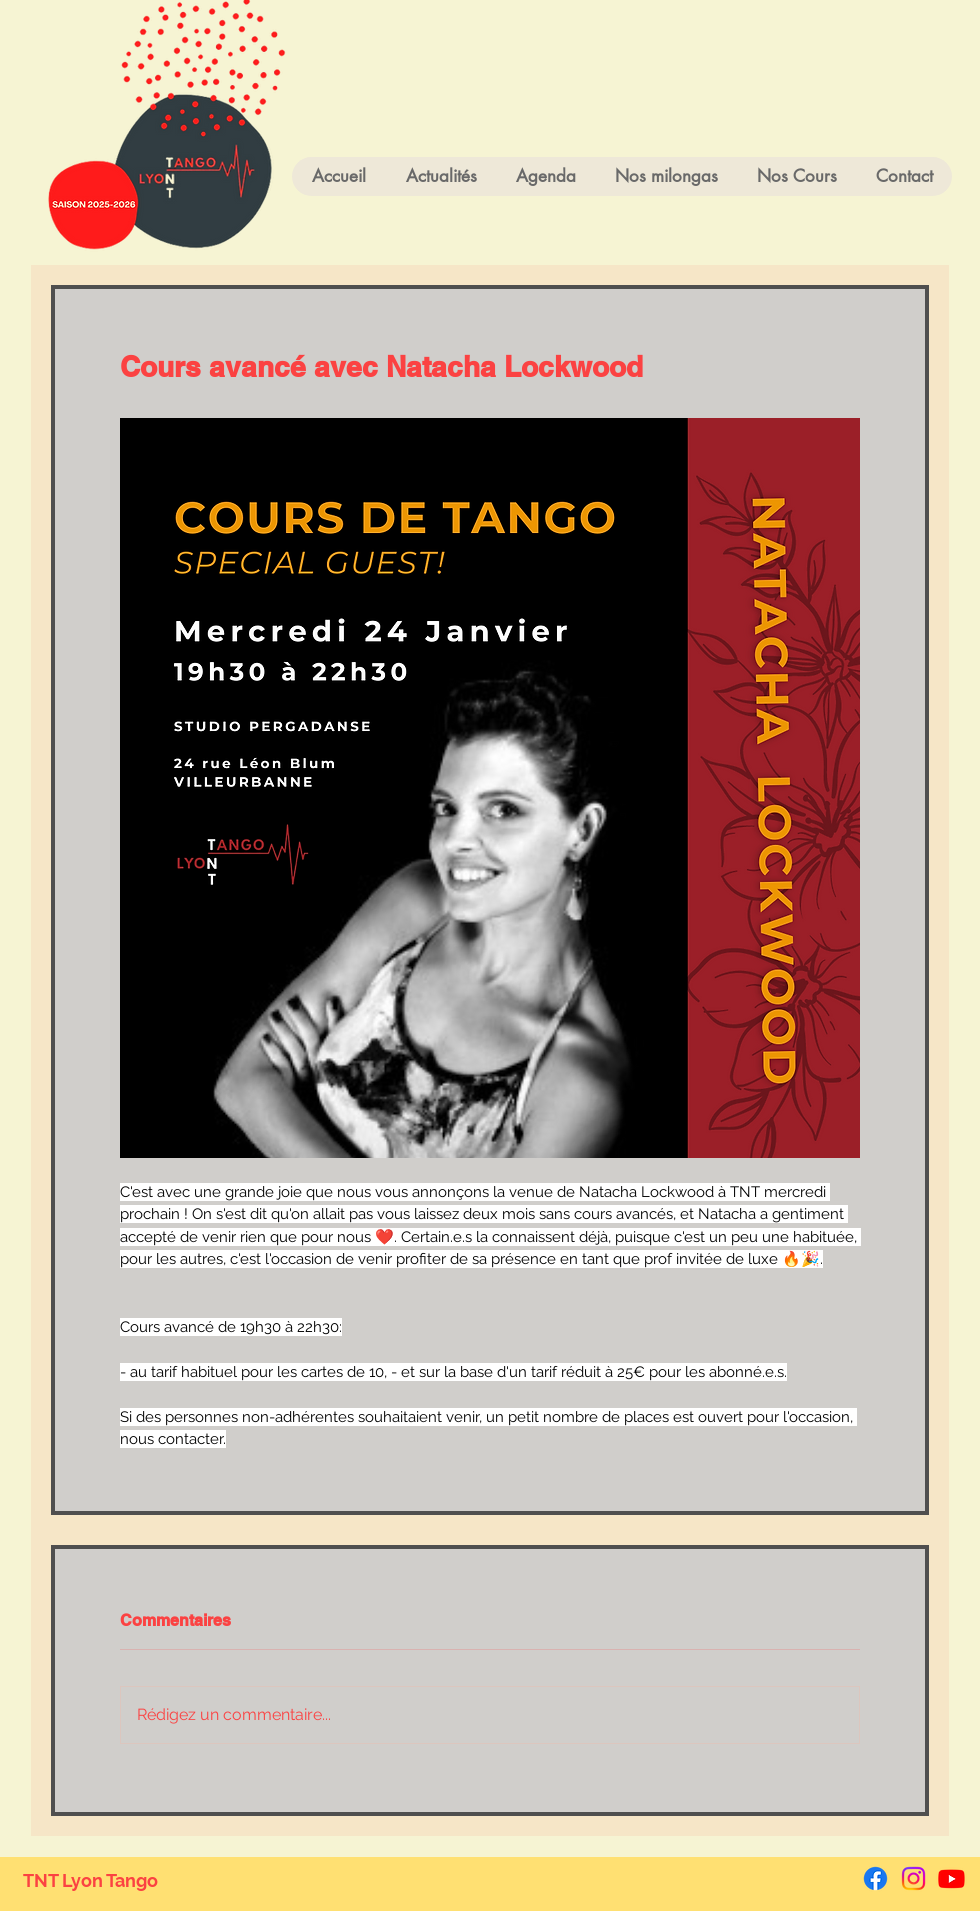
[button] (796, 176)
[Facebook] (875, 1878)
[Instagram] (913, 1878)
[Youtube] (951, 1878)
